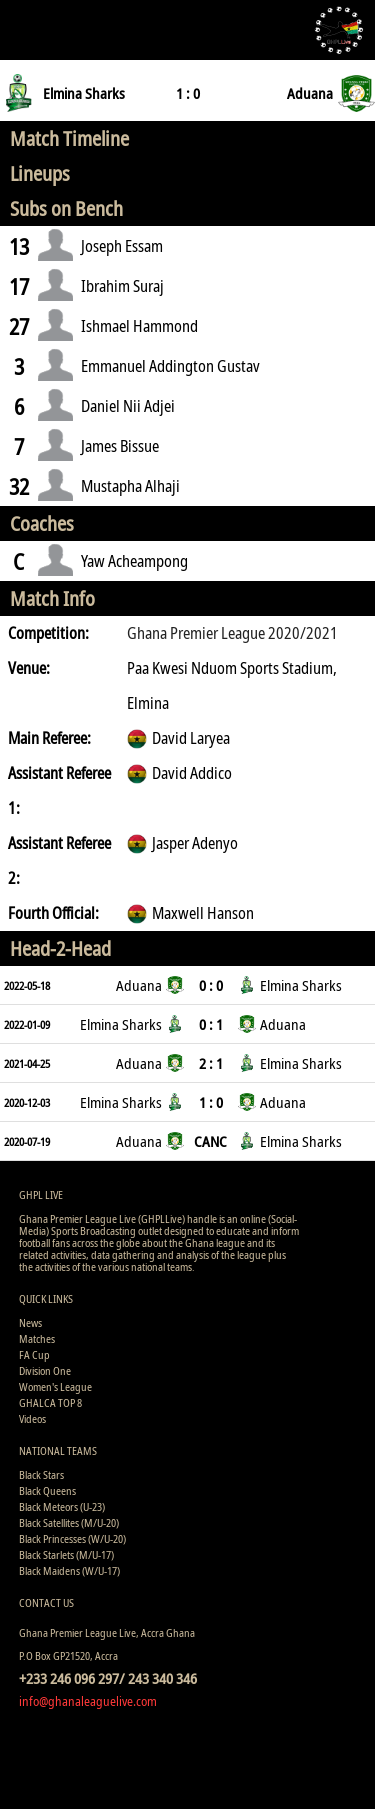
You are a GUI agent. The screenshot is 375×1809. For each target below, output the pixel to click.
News (30, 1322)
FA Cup (34, 1354)
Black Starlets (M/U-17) (66, 1554)
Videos (32, 1418)
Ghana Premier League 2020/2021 (232, 633)
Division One (45, 1370)
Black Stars (41, 1474)
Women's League (55, 1386)
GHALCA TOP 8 (50, 1402)
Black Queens (47, 1490)
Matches (37, 1338)
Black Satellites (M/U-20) (69, 1522)
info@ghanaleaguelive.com (88, 1701)
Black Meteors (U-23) (62, 1506)
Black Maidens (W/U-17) (69, 1570)
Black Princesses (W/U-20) (72, 1538)
